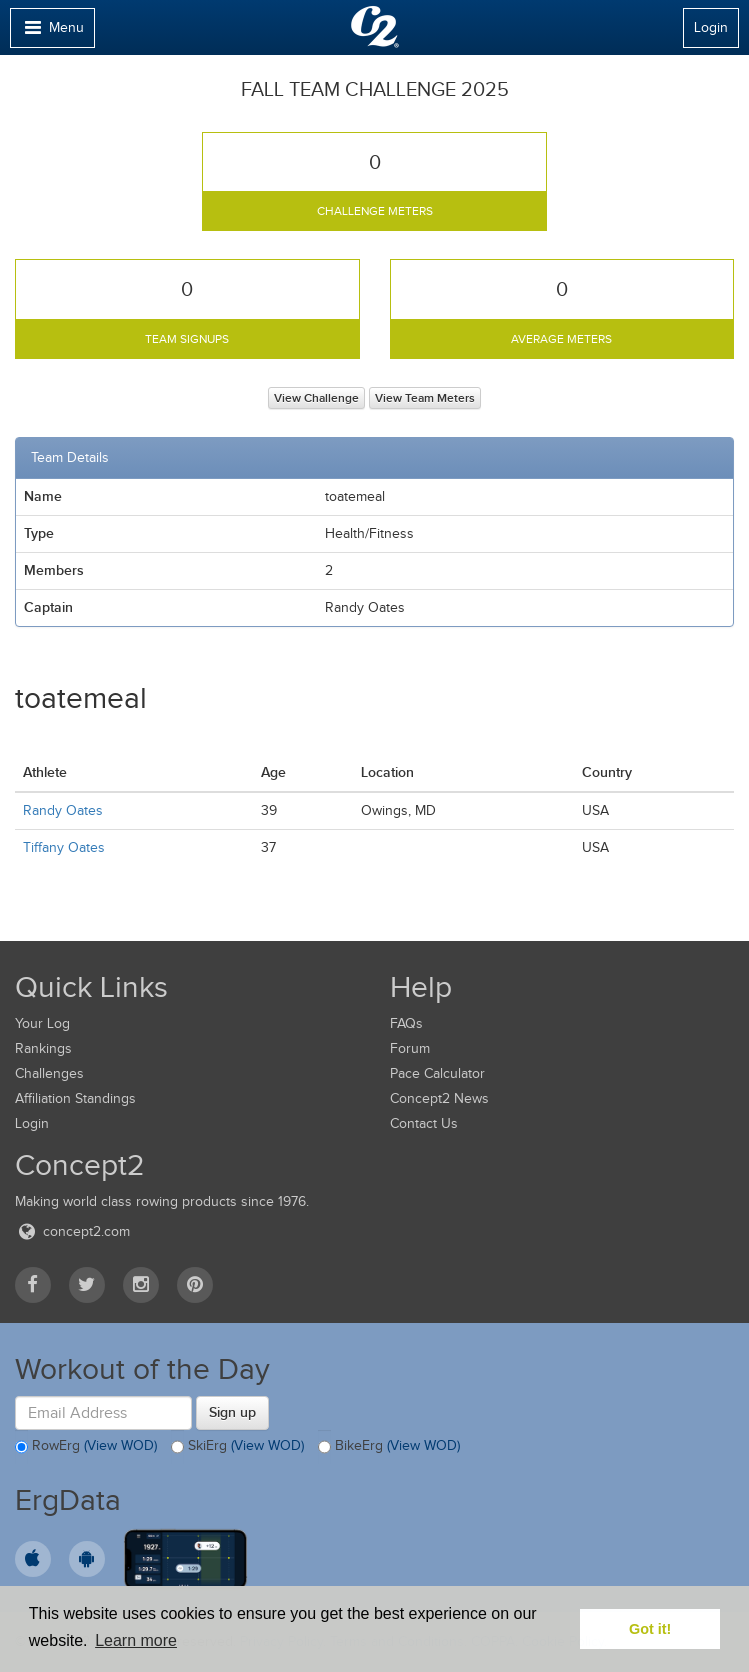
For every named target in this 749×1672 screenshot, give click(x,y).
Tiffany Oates (64, 847)
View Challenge (316, 398)
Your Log (42, 1023)
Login (711, 27)
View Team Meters (425, 398)
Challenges (49, 1073)
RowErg (86, 1447)
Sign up (232, 1412)
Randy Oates (63, 810)
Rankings (43, 1048)
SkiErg (237, 1447)
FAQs (406, 1023)
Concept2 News (439, 1098)
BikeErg (389, 1447)
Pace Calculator (437, 1073)
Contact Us (424, 1123)
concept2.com (72, 1231)
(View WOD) (120, 1445)
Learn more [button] (136, 1640)
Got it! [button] (650, 1629)
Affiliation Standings (75, 1098)
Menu (52, 32)
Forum (410, 1048)
